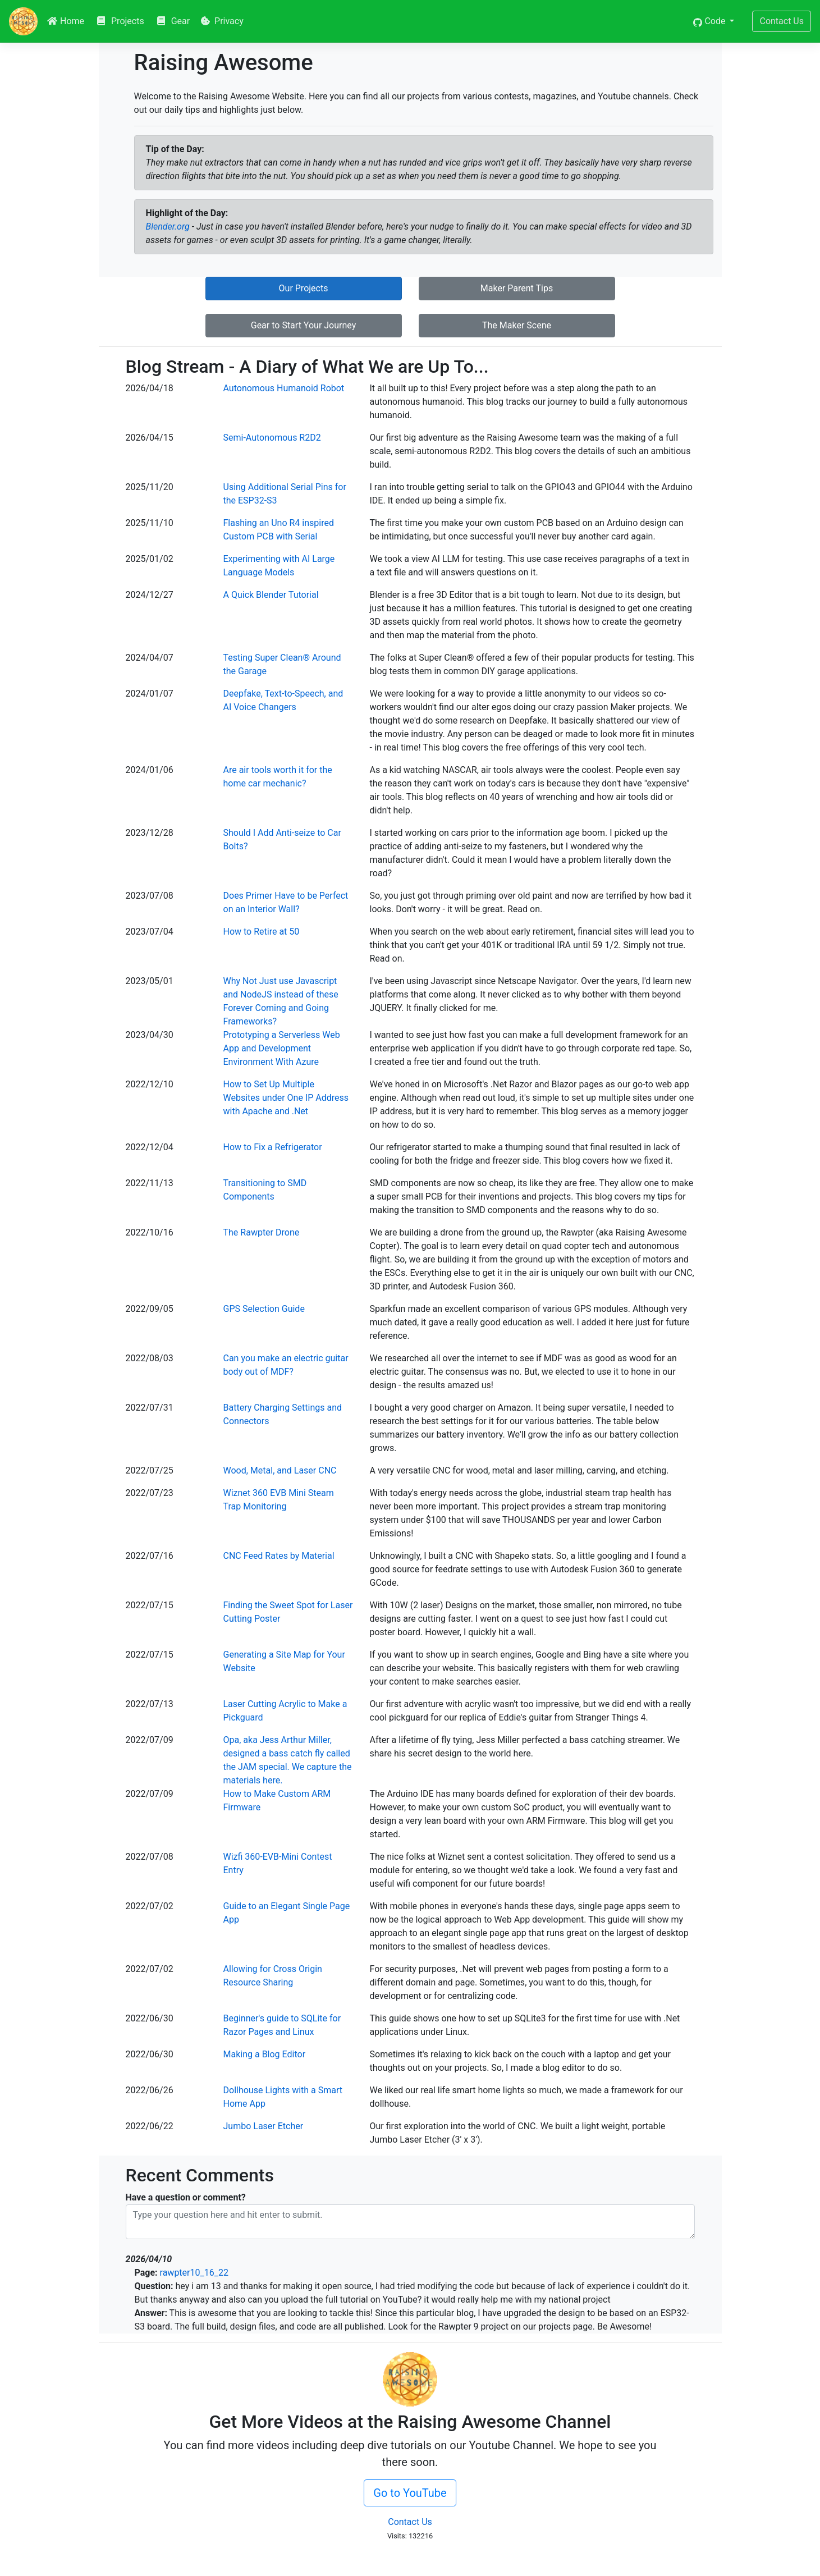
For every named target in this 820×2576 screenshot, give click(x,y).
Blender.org (168, 226)
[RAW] (23, 21)
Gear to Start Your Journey (303, 325)
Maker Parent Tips (516, 288)
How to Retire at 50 (261, 931)
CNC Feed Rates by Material (279, 1555)
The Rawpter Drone (261, 1232)
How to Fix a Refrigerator (272, 1147)
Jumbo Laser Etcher (263, 2126)
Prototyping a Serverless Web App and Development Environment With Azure (281, 1048)
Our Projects (303, 288)
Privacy (222, 21)
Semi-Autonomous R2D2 (272, 437)
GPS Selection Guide (264, 1308)
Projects (119, 21)
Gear (172, 21)
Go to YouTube (409, 2493)
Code (710, 21)
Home (65, 21)
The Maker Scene (516, 325)
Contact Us (781, 21)
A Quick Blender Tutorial (271, 594)
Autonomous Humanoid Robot (284, 388)
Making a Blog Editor (264, 2054)
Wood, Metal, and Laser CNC (280, 1470)
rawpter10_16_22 (194, 2272)
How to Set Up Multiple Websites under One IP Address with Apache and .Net (286, 1098)
